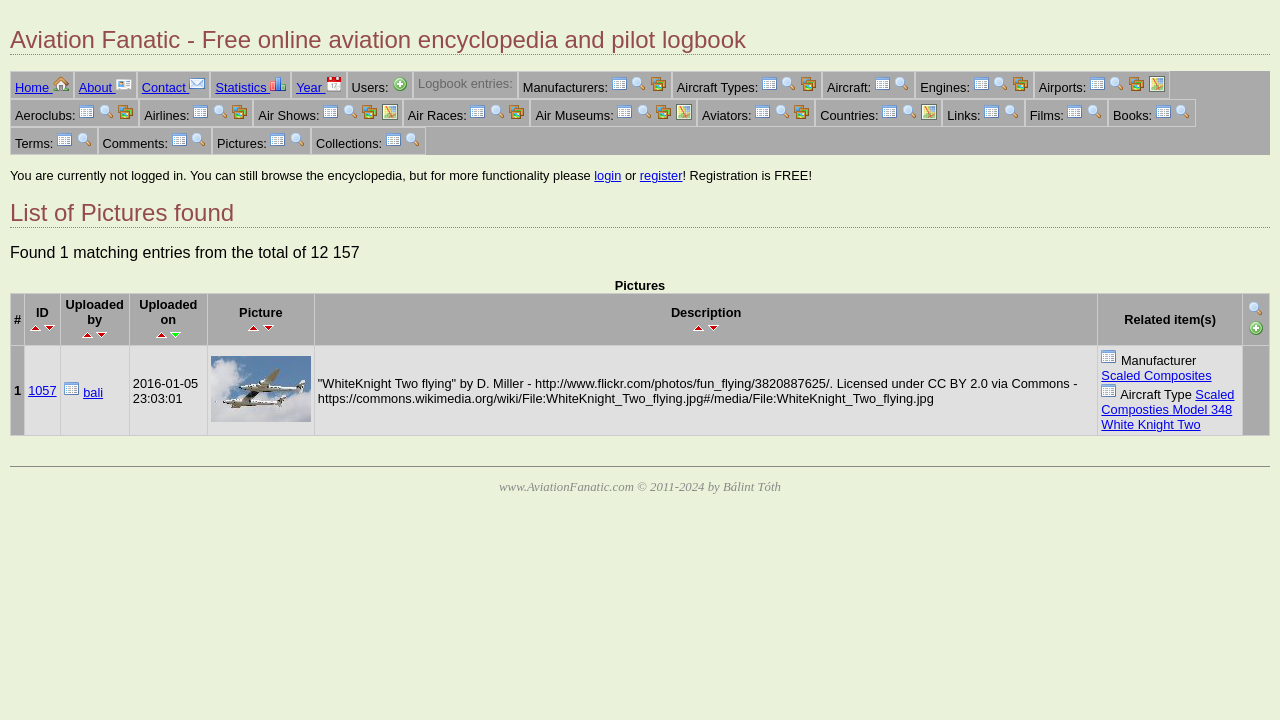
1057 (42, 390)
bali (93, 392)
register (661, 175)
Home (42, 87)
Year (318, 87)
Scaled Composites (1156, 375)
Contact (174, 87)
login (607, 175)
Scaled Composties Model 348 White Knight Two (1167, 409)
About (105, 87)
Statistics (250, 87)
